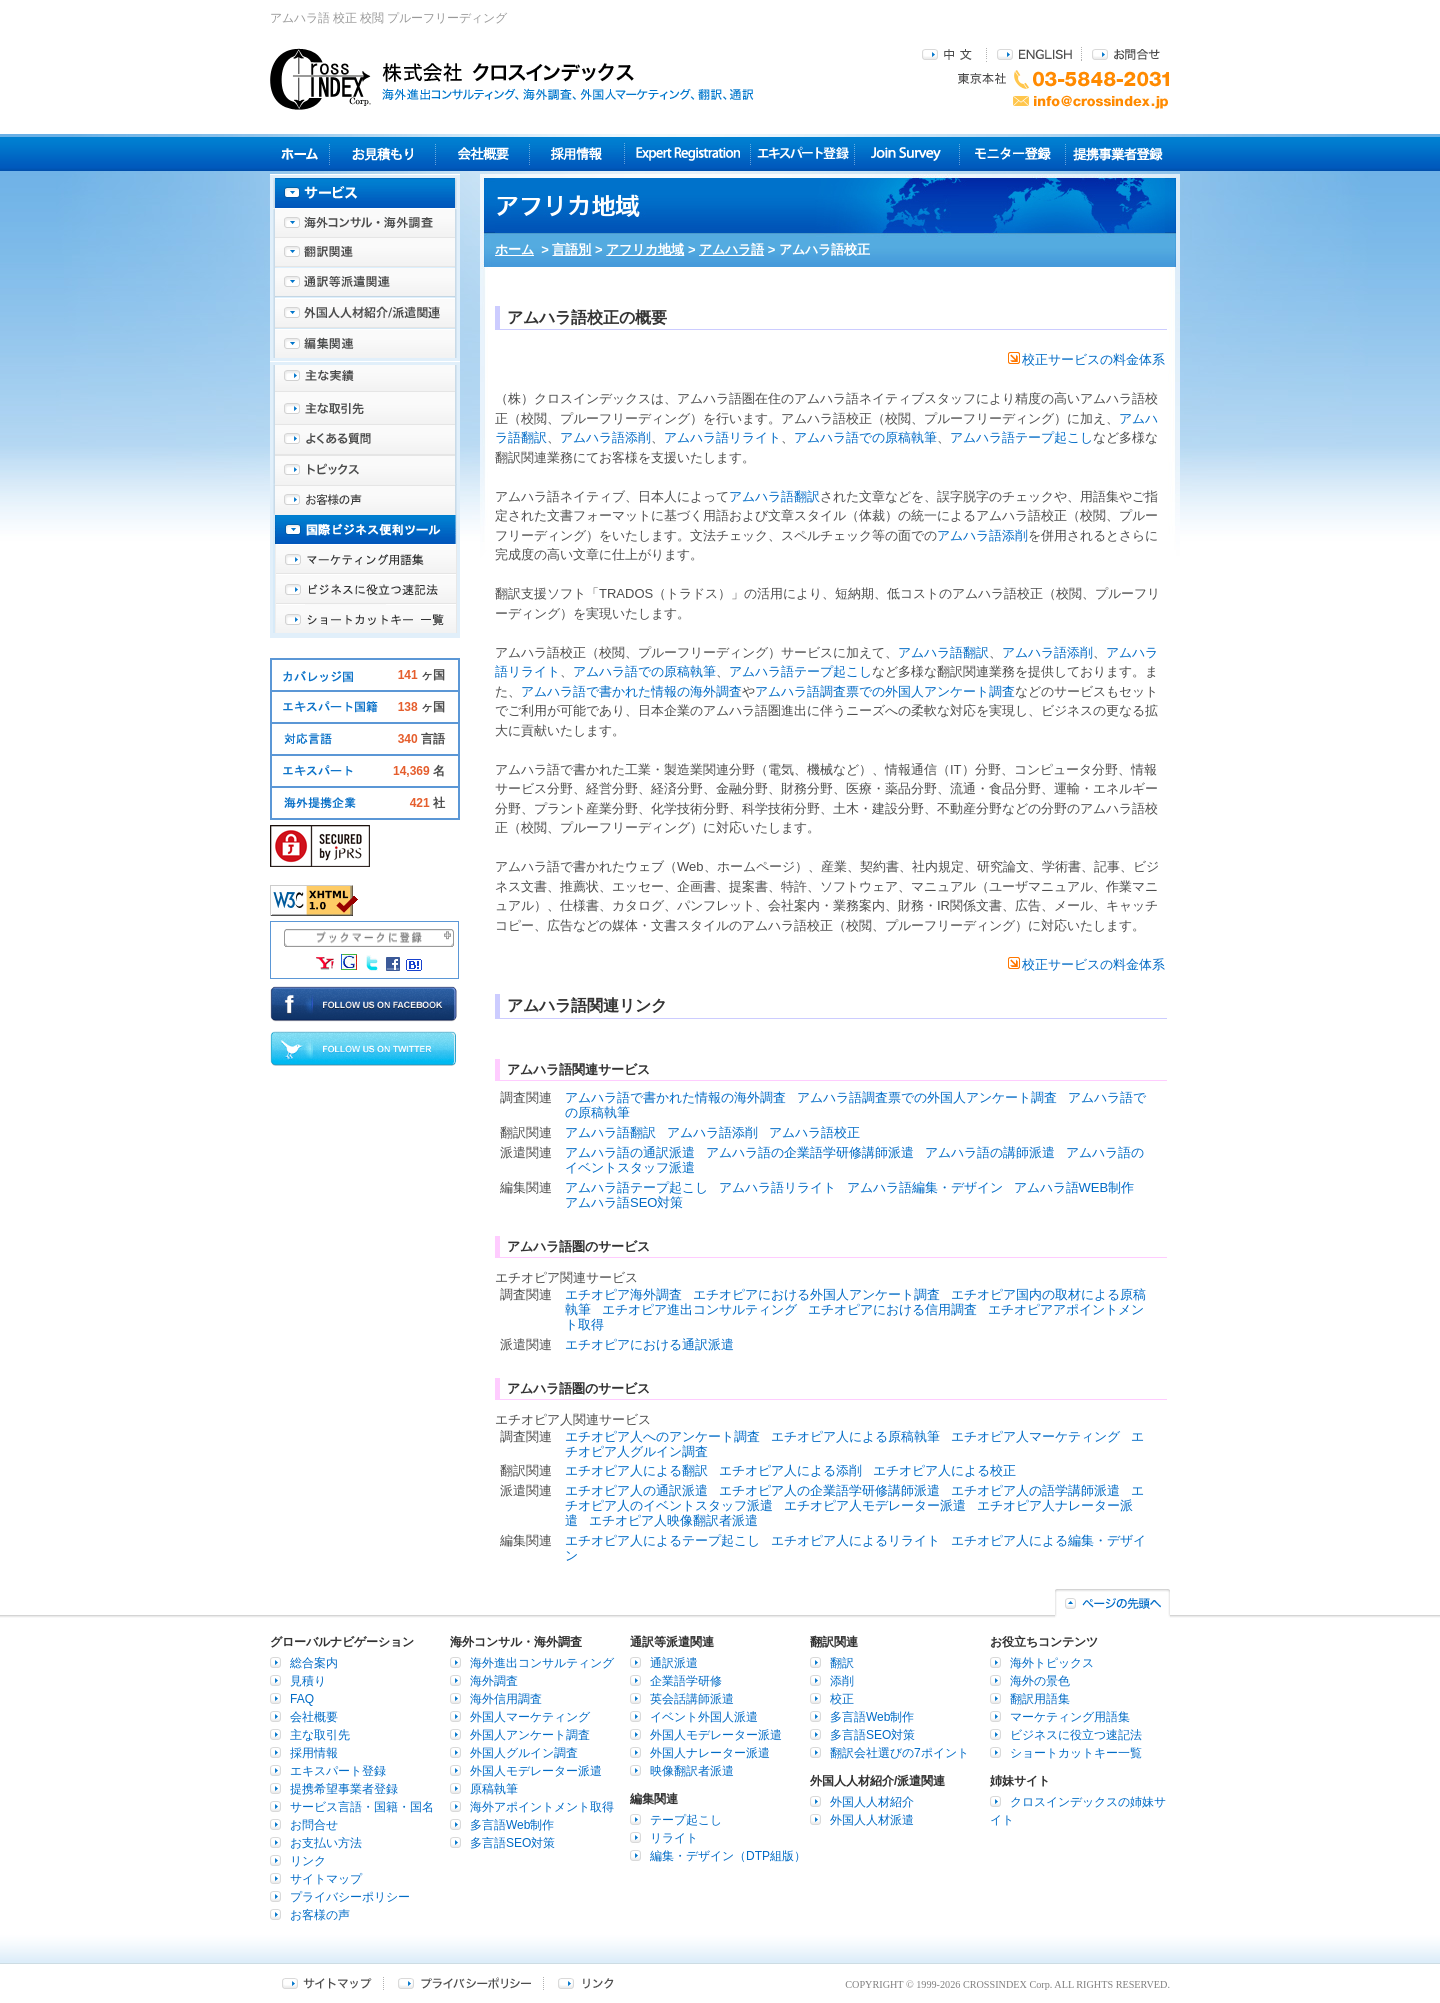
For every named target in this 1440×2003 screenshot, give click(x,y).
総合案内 (314, 1663)
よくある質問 (365, 440)
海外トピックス (365, 470)
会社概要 (482, 153)
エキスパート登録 (802, 153)
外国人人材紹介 (872, 1802)
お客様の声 (365, 500)
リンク (308, 1861)
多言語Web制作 (512, 1825)
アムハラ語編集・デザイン (925, 1187)
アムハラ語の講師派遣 (990, 1152)
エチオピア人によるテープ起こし (662, 1540)
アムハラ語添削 (605, 437)
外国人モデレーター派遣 (536, 1771)
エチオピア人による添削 (790, 1470)
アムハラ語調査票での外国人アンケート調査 (885, 691)
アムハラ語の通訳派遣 (630, 1152)
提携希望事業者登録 (344, 1789)
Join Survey (907, 153)
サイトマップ (326, 1879)
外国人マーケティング (530, 1717)
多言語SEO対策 (512, 1843)
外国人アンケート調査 (530, 1735)
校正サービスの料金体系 (1086, 359)
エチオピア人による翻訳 (636, 1470)
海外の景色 (1040, 1681)
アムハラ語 (731, 249)
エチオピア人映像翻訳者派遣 (673, 1520)
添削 (842, 1681)
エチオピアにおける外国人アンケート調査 (816, 1294)
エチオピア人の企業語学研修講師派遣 (829, 1490)
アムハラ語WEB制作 (1074, 1187)
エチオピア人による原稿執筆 (855, 1436)
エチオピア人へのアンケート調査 (662, 1436)
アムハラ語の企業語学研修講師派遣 (810, 1152)
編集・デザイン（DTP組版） (728, 1856)
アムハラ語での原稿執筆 (865, 437)
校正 (842, 1699)
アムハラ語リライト (722, 437)
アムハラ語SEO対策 (624, 1202)
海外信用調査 (506, 1699)
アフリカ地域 (645, 249)
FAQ (302, 1699)
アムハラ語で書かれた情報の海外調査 (631, 691)
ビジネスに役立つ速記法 (365, 590)
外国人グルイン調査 (524, 1753)
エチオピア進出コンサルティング (699, 1309)
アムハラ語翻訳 (774, 496)
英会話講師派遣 (692, 1699)
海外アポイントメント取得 (542, 1807)
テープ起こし (686, 1820)
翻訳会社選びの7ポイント (899, 1753)
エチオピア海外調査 (623, 1294)
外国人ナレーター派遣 (710, 1753)
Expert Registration (687, 153)
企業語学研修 (686, 1681)
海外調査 (494, 1681)
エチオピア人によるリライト (855, 1540)
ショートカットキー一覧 (365, 620)
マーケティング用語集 (365, 560)
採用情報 (577, 153)
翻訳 (842, 1663)
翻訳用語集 (1040, 1699)
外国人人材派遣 (872, 1820)
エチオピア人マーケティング (1035, 1436)
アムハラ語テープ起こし (1021, 437)
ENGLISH (1034, 53)
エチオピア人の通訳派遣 (636, 1490)
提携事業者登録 (1117, 153)
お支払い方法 (326, 1843)
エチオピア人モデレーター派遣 (875, 1505)
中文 (949, 53)
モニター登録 (1012, 153)
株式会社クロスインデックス (512, 79)
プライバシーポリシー (350, 1897)
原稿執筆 (494, 1789)
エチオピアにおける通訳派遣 (649, 1344)
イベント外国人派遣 (704, 1717)
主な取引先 (365, 410)
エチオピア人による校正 (944, 1470)
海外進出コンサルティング (542, 1663)
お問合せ (1126, 53)
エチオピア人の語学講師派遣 (1035, 1490)
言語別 (571, 249)
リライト (674, 1838)
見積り (382, 153)
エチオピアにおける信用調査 (892, 1309)
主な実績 (365, 380)
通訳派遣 (674, 1663)
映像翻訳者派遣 (692, 1771)
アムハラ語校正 (814, 1132)
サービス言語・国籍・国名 (362, 1807)
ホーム (514, 249)
